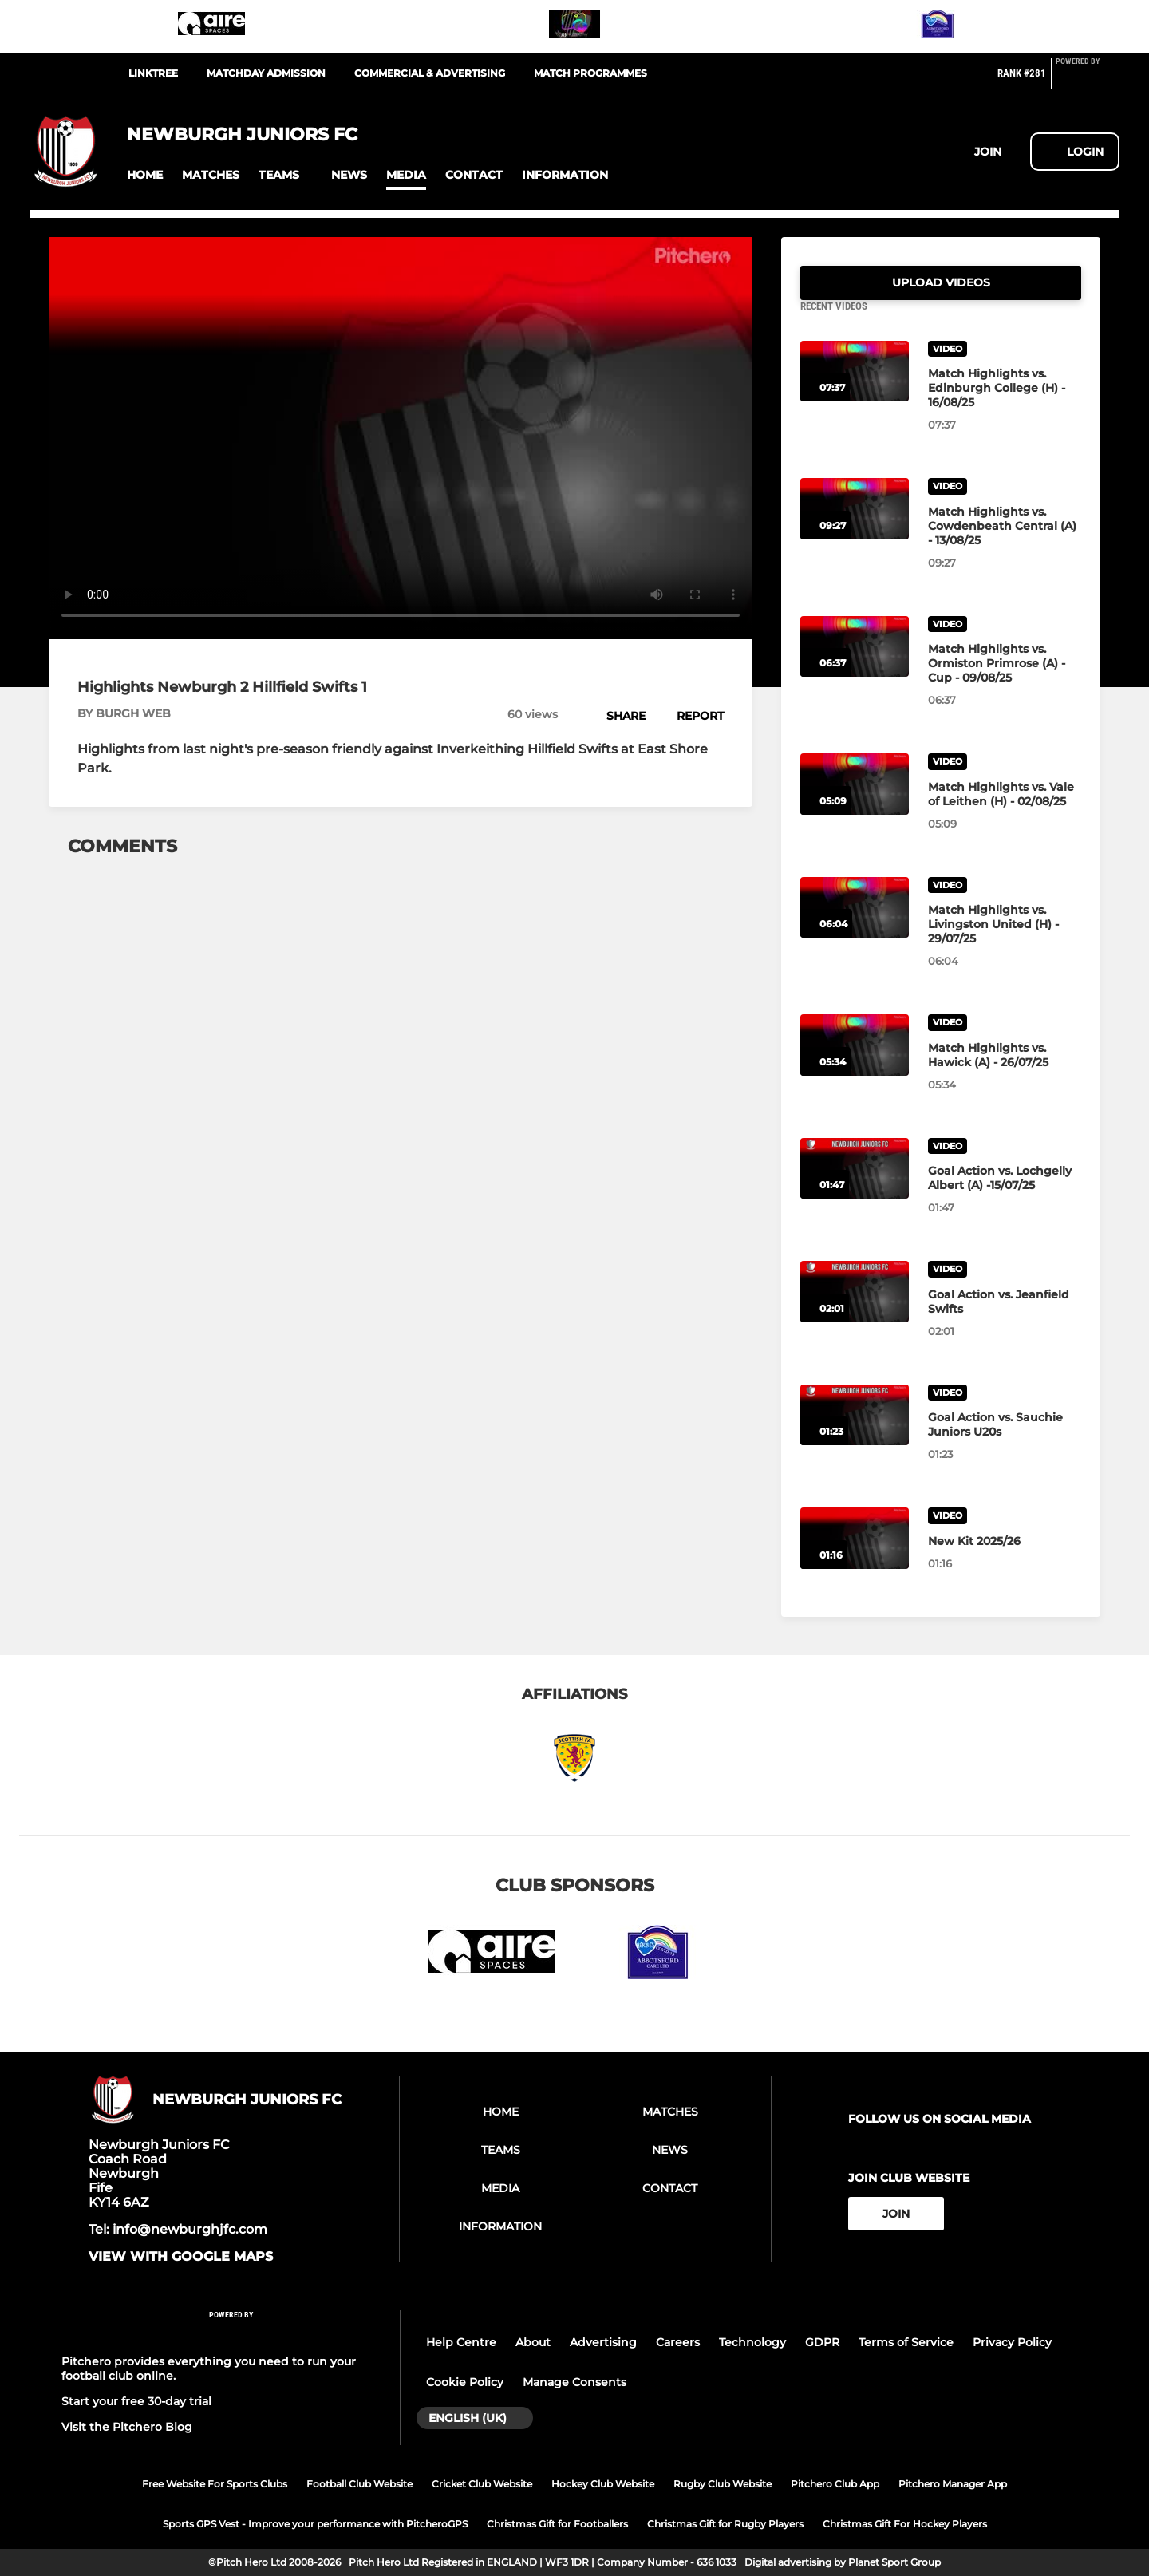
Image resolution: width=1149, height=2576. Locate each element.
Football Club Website (359, 2484)
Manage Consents (574, 2382)
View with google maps (181, 2256)
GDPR (822, 2342)
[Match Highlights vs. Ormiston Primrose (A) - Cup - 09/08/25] (854, 666)
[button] (144, 175)
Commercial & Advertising (429, 73)
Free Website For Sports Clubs (214, 2484)
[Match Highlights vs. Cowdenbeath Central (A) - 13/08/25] (854, 528)
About (533, 2342)
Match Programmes (590, 73)
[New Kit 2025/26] (854, 1557)
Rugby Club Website (722, 2484)
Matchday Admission (266, 73)
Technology (752, 2342)
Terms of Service (906, 2342)
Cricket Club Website (482, 2484)
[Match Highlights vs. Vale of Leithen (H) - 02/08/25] (854, 803)
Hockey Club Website (602, 2484)
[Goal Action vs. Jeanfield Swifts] (854, 1310)
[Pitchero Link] (1087, 79)
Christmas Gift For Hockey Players (905, 2524)
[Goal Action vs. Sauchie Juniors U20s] (854, 1434)
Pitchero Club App (835, 2484)
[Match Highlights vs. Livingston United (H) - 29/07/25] (854, 927)
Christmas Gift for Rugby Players (725, 2524)
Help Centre (461, 2342)
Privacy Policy (1012, 2342)
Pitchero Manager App (952, 2484)
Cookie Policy (464, 2382)
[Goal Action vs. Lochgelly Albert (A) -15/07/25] (854, 1188)
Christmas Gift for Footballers (557, 2524)
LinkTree (153, 73)
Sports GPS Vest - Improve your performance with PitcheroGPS (315, 2524)
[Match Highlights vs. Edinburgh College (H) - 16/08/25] (854, 390)
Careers (678, 2342)
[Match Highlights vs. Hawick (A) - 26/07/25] (854, 1064)
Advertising (603, 2342)
